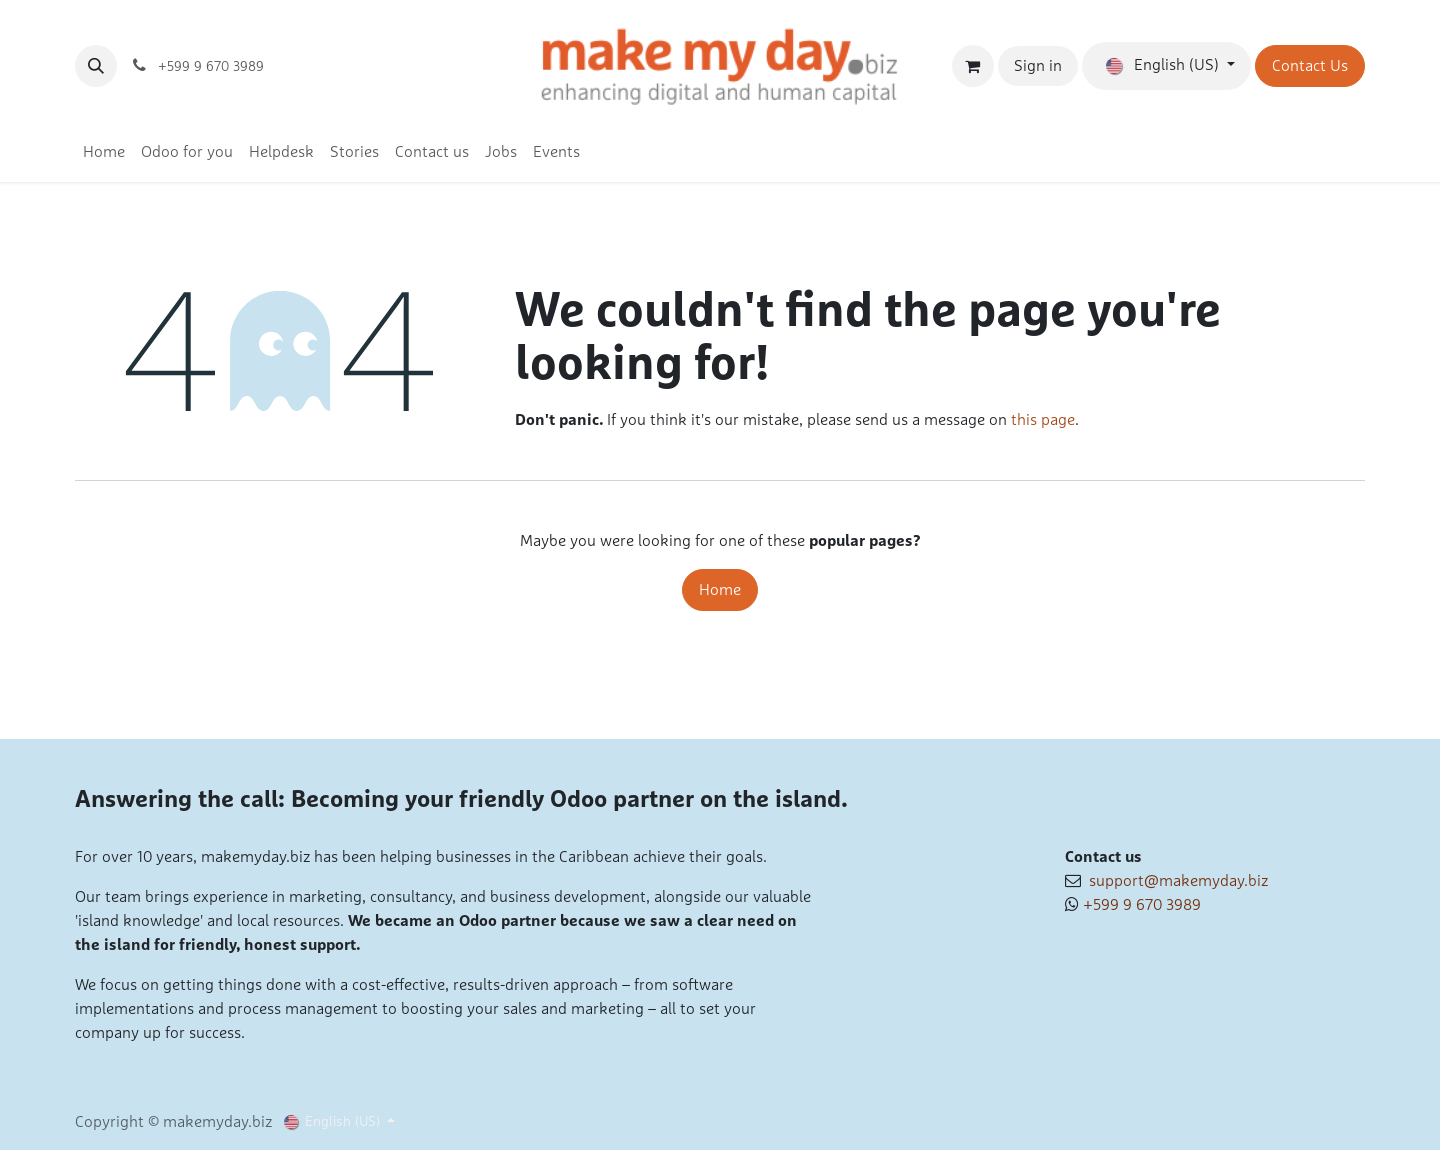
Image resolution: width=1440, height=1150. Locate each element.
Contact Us (1310, 66)
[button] (96, 66)
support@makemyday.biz (1174, 881)
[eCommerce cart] (973, 66)
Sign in (1038, 66)
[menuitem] (104, 152)
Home (720, 590)
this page (1043, 420)
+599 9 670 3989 (1142, 905)
